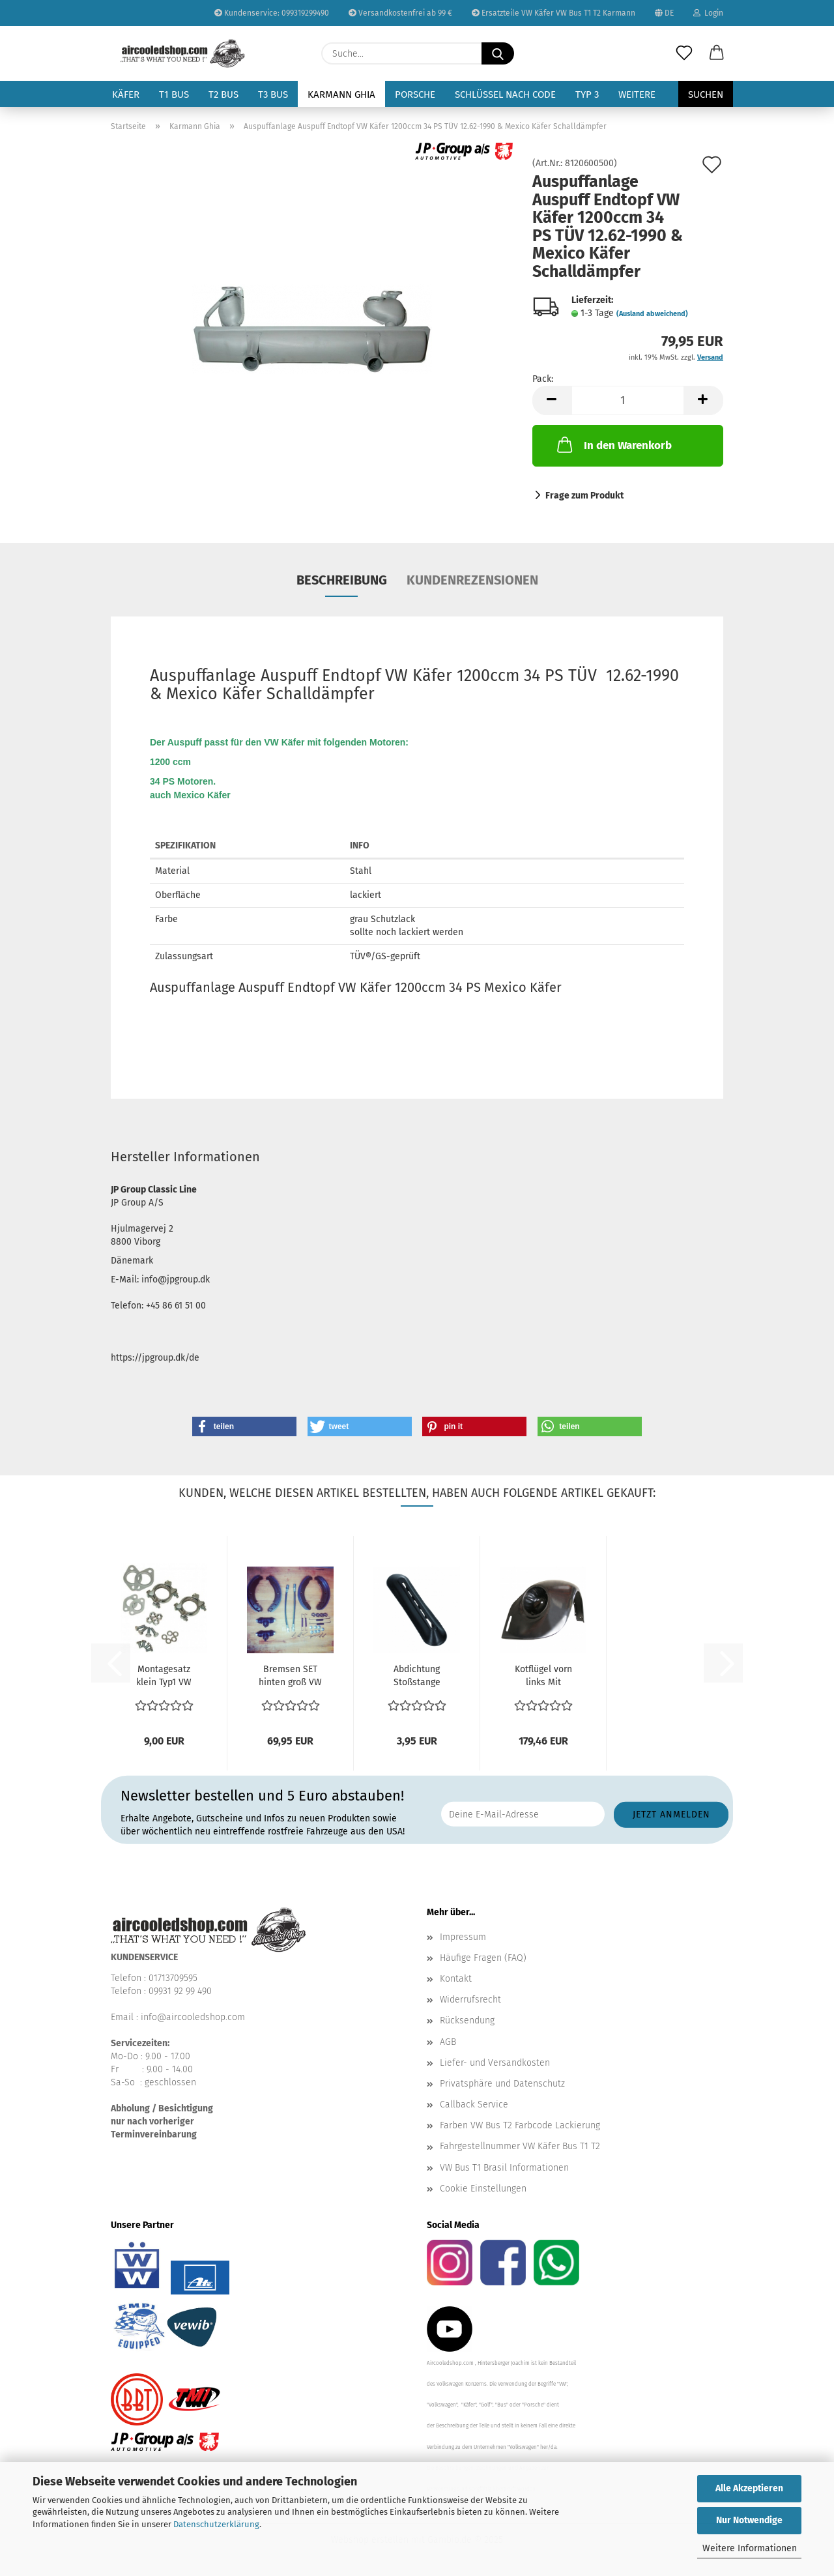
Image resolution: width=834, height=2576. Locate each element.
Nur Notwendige (749, 2520)
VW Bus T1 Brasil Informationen (504, 2167)
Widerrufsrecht (470, 1999)
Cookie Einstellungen (483, 2188)
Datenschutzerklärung (216, 2524)
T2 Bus (223, 94)
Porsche (415, 94)
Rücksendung (467, 2020)
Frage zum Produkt (584, 495)
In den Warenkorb (613, 444)
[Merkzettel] (684, 53)
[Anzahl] (627, 400)
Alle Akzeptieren (749, 2488)
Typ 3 (587, 94)
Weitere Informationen (749, 2548)
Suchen (705, 94)
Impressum (463, 1937)
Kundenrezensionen (472, 580)
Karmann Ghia (341, 94)
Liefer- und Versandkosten (495, 2062)
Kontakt (456, 1978)
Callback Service (474, 2104)
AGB (448, 2042)
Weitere (636, 94)
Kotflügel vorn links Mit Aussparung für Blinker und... (543, 1676)
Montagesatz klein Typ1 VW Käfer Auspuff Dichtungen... (164, 1676)
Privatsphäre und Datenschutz (502, 2083)
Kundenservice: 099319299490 (271, 13)
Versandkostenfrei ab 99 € (400, 13)
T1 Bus (174, 94)
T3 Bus (273, 94)
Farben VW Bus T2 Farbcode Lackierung (520, 2125)
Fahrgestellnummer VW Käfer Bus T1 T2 (520, 2146)
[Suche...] (498, 53)
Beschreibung (341, 580)
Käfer (125, 94)
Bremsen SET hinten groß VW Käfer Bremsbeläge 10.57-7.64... (290, 1676)
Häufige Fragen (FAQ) (483, 1957)
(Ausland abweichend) (652, 314)
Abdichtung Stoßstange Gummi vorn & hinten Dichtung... (416, 1676)
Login (708, 13)
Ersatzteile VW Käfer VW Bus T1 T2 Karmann (553, 13)
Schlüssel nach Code (505, 94)
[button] (716, 53)
